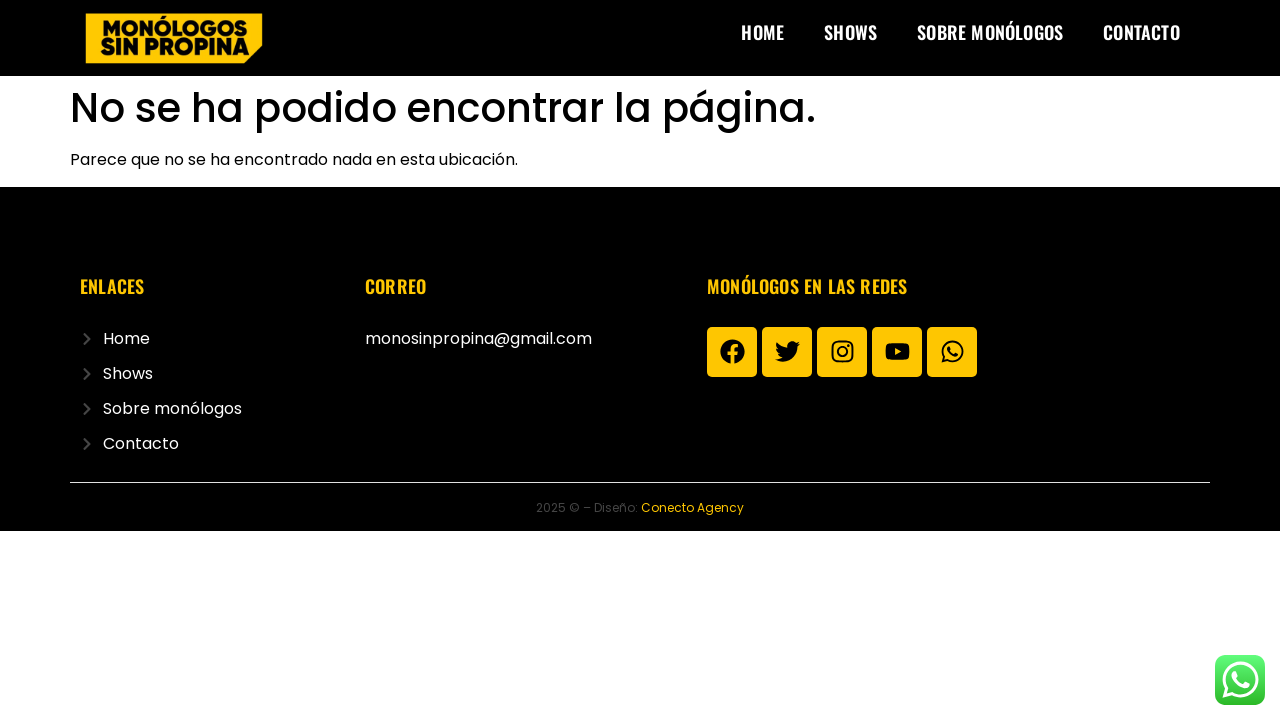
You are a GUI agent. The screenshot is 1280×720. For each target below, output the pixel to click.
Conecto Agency (692, 507)
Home (762, 32)
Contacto (1141, 32)
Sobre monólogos (990, 32)
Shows (850, 32)
